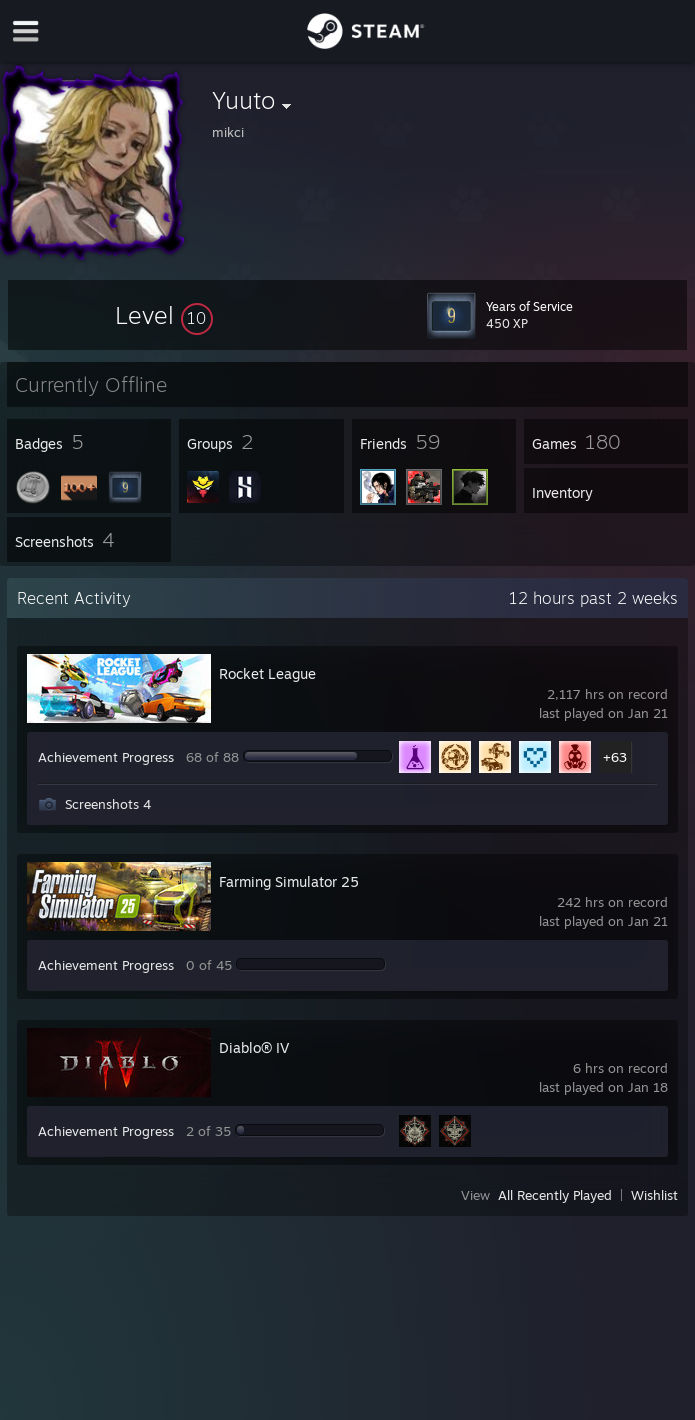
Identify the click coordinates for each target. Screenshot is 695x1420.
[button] (164, 315)
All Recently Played (555, 1195)
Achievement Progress (106, 757)
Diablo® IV (254, 1047)
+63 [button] (615, 757)
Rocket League (267, 673)
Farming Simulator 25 (289, 881)
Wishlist (654, 1195)
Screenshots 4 (108, 804)
